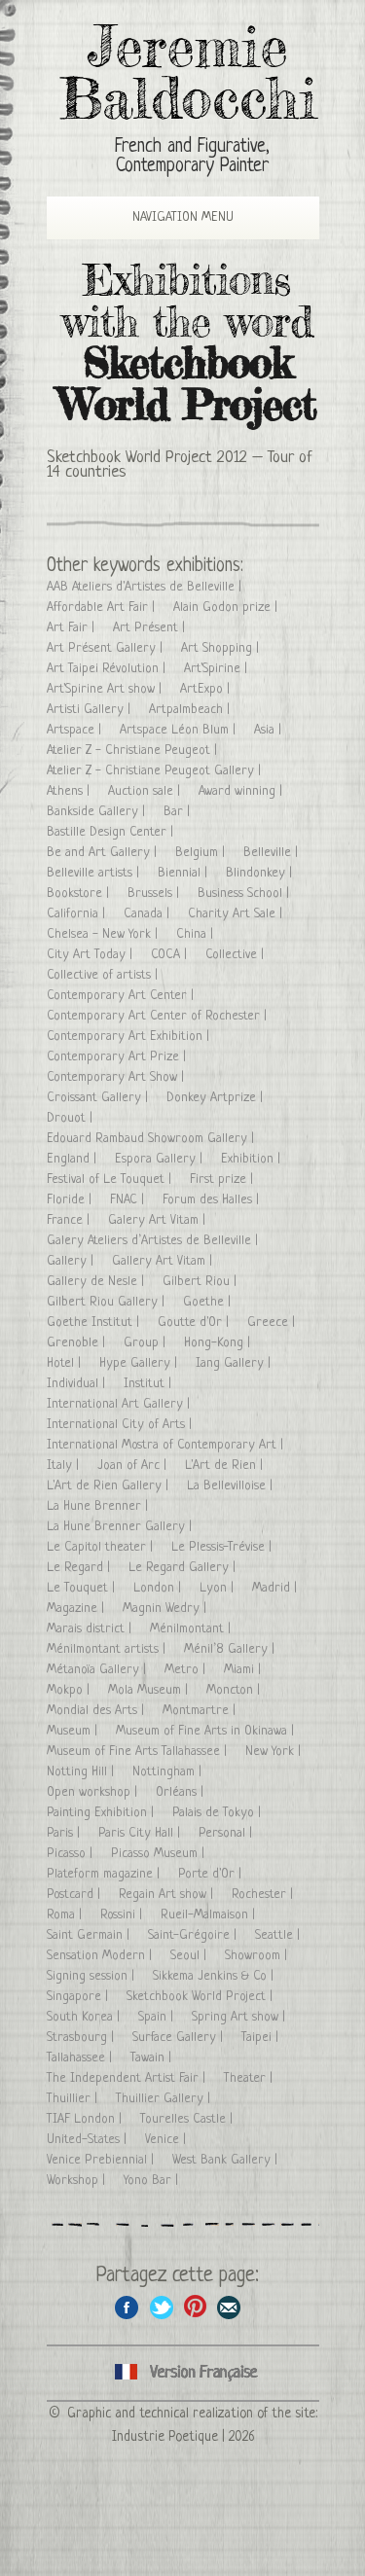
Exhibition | (252, 1159)
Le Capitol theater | (102, 1547)
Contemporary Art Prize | (118, 1057)
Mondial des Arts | (97, 1710)
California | (78, 914)
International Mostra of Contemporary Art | (167, 1445)
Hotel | (66, 1363)
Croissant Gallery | (99, 1098)
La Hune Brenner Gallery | (121, 1527)
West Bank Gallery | (226, 2160)
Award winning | (242, 791)
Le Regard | (80, 1567)
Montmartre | (201, 1710)
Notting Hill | (82, 1772)
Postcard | (75, 1894)
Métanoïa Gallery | (98, 1670)
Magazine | (77, 1608)
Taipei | (261, 2037)
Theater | (250, 2078)
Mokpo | (70, 1690)
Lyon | (218, 1588)
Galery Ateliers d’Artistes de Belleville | (154, 1241)
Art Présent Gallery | (106, 648)
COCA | (171, 955)
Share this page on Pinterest (195, 2307)
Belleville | (272, 852)
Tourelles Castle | (188, 2119)
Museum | (74, 1731)
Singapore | (79, 1996)
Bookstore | (80, 893)
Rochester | (264, 1894)
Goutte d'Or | (195, 1322)
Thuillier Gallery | (165, 2099)
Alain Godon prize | (227, 607)
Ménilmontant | (192, 1629)
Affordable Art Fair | (103, 607)
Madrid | (276, 1588)
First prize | (223, 1179)
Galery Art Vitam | (158, 1220)
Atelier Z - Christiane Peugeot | (134, 750)
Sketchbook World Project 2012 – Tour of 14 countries (179, 465)
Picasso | (71, 1853)
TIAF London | (86, 2119)
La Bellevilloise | (231, 1486)
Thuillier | (74, 2099)
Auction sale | (146, 791)
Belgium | (202, 852)
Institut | (149, 1384)
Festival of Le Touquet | (111, 1179)
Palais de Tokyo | (218, 1813)
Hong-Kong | (219, 1343)
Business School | (245, 893)
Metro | (186, 1670)
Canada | (148, 914)
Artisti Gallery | (90, 709)
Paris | (65, 1833)
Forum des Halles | (213, 1200)
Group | (146, 1343)
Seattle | (279, 1935)
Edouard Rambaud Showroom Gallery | (152, 1138)
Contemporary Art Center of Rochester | (159, 1016)
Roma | (66, 1915)
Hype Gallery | (140, 1363)
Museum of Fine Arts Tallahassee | (139, 1751)
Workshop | (78, 2180)
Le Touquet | (83, 1588)
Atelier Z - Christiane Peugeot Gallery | (156, 771)
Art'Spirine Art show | (106, 689)
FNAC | (129, 1200)
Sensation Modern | (101, 1956)
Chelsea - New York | (104, 934)
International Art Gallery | (120, 1404)
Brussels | (155, 893)
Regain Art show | (168, 1894)
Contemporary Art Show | (117, 1077)
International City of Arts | (121, 1424)
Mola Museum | (150, 1690)
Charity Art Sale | (237, 914)
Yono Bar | (153, 2180)
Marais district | (91, 1629)
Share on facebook (127, 2307)
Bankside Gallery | (98, 812)
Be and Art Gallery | (104, 852)
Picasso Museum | (159, 1853)
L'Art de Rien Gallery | (109, 1486)
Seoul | (190, 1956)
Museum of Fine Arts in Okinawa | (207, 1731)
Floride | (71, 1200)
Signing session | (92, 1976)
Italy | (65, 1465)
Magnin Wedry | (166, 1608)
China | (196, 934)
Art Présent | (151, 628)
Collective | (236, 955)
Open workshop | (94, 1792)
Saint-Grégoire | (194, 1935)
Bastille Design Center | (112, 832)
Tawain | (152, 2058)
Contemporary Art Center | (122, 995)
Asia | (269, 730)
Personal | (227, 1833)
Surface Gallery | (179, 2037)
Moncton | (235, 1690)
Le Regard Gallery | (183, 1567)
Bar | (179, 812)
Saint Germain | (90, 1935)
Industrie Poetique (165, 2437)
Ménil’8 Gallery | (231, 1649)
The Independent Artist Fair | (128, 2078)
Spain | (157, 2017)
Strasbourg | (82, 2037)
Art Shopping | (222, 648)
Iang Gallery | (235, 1363)
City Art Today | (91, 955)
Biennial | (184, 873)
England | (73, 1159)
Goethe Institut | (95, 1322)
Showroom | (258, 1956)
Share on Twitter (161, 2307)
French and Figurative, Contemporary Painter (192, 157)
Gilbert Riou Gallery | (107, 1302)
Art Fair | (72, 628)
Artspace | (76, 730)
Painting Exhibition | (102, 1813)
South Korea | (85, 2017)
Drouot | (71, 1118)
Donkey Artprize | (216, 1098)
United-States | (88, 2139)
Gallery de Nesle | (97, 1281)
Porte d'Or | (211, 1874)
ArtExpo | (207, 689)
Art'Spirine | (217, 669)
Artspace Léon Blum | (179, 730)
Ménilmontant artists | (108, 1649)
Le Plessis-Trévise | (223, 1547)
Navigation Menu (168, 217)
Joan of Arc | (133, 1465)
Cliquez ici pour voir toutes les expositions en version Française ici (183, 2373)
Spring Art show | (240, 2017)
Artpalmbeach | (191, 709)
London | (159, 1588)
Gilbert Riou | (201, 1281)
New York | (275, 1751)
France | (70, 1220)
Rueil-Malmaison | (210, 1915)
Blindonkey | (261, 873)
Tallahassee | (81, 2058)
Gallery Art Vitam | (164, 1261)
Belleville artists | (95, 873)
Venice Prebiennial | (102, 2160)
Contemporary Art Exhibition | (130, 1036)
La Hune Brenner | (99, 1506)
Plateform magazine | (105, 1874)
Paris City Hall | (141, 1833)
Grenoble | (78, 1343)
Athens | (70, 791)
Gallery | (72, 1261)
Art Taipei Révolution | (108, 669)
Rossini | (123, 1915)
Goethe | (209, 1302)
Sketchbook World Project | (201, 1996)
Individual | (78, 1384)
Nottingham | (168, 1772)
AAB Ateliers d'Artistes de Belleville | (146, 587)
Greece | (273, 1322)
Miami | (244, 1670)
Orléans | (181, 1792)
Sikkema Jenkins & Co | (215, 1976)
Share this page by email (229, 2307)
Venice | (167, 2139)
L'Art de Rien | (226, 1465)
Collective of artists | (104, 975)
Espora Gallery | (160, 1159)
